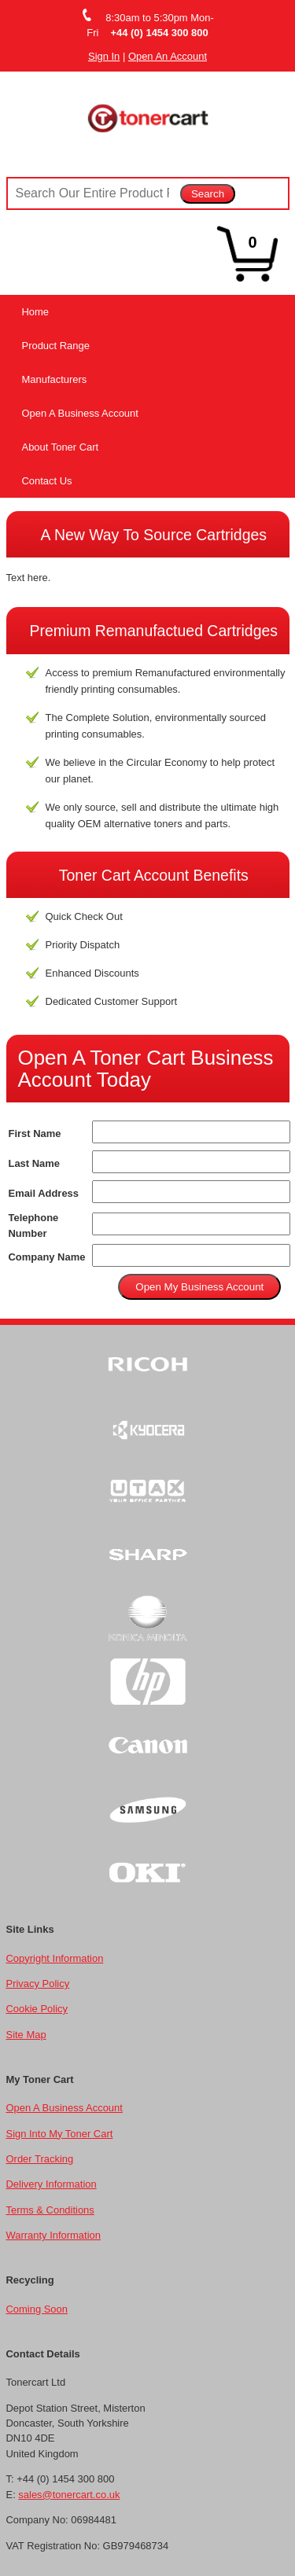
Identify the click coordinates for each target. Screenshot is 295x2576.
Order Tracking (40, 2159)
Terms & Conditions (50, 2210)
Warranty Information (53, 2235)
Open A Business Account (80, 413)
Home (36, 312)
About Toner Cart (60, 447)
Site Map (26, 2035)
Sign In (104, 56)
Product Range (56, 345)
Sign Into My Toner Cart (59, 2134)
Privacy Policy (38, 1983)
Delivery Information (51, 2184)
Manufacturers (54, 379)
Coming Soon (37, 2309)
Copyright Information (55, 1958)
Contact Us (47, 481)
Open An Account (167, 56)
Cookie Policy (37, 2009)
